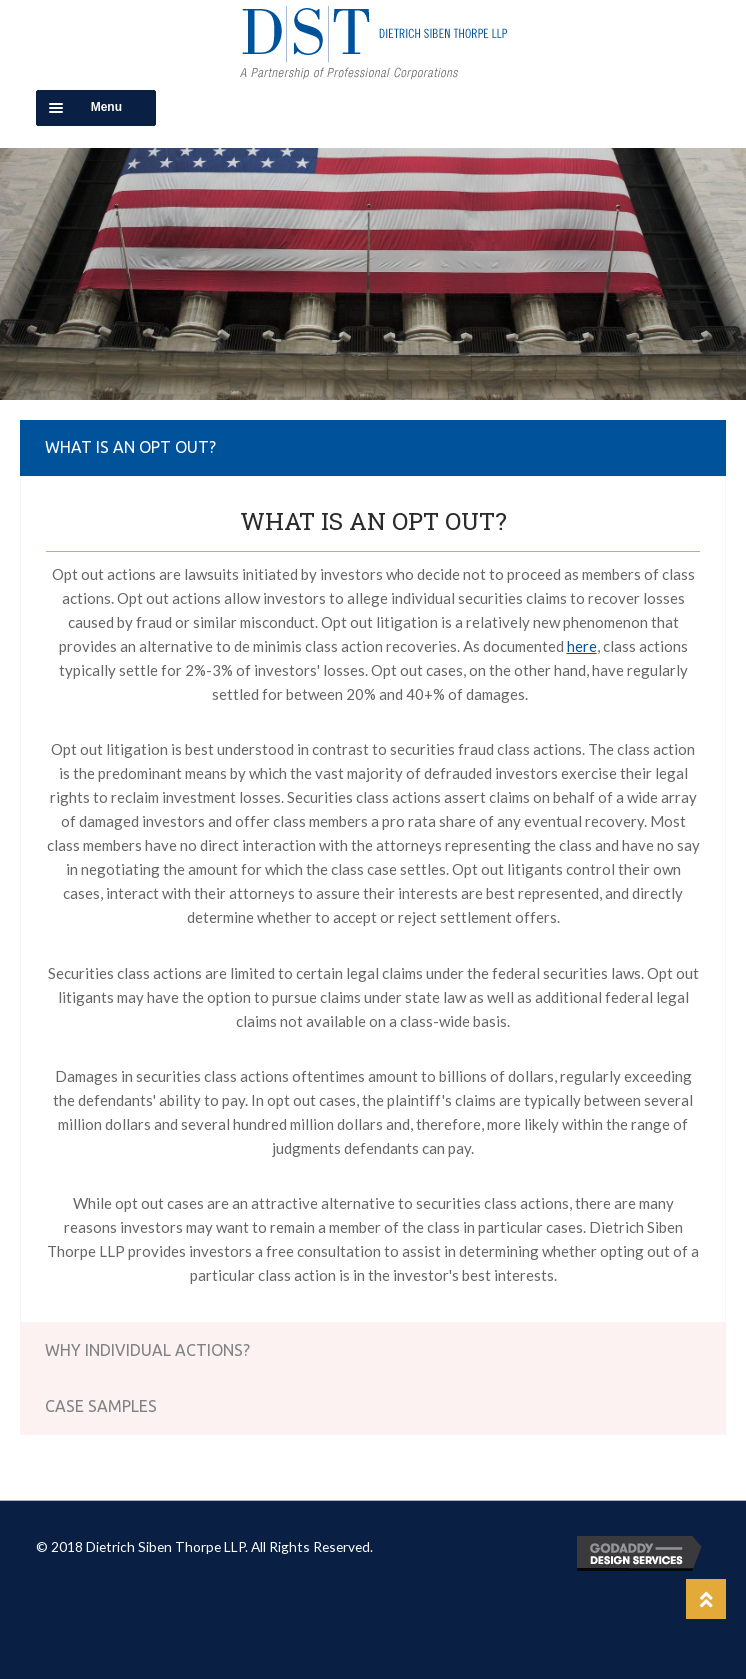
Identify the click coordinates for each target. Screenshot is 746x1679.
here (582, 646)
